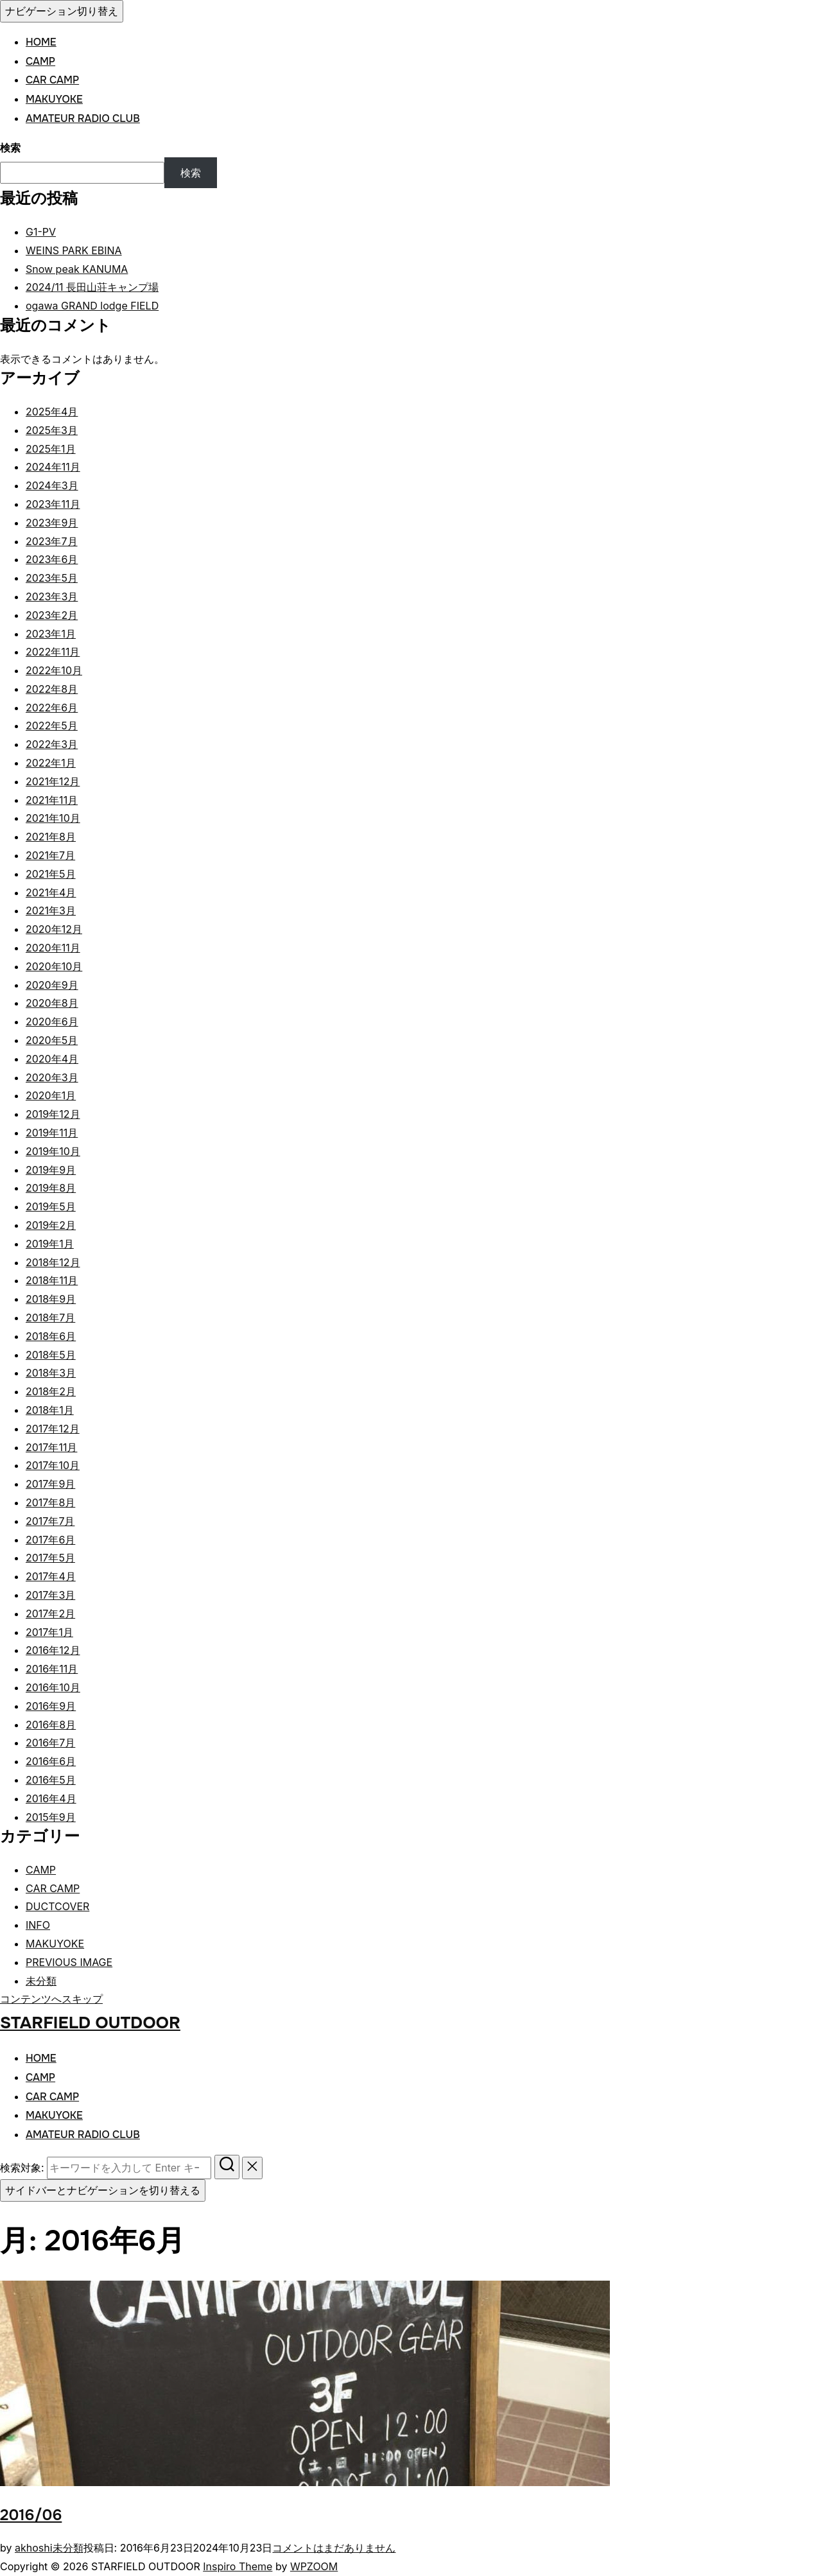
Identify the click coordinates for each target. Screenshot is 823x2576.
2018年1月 (50, 1410)
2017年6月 (50, 1539)
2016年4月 (51, 1798)
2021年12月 (53, 781)
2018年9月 (51, 1298)
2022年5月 (52, 725)
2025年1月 (51, 448)
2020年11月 (53, 947)
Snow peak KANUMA (77, 269)
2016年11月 (52, 1668)
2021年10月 (53, 818)
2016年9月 (51, 1706)
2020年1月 (51, 1095)
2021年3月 (51, 910)
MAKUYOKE (54, 99)
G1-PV (41, 231)
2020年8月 (52, 1002)
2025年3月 (52, 430)
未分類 (41, 1980)
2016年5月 (51, 1779)
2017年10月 (53, 1465)
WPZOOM (314, 2566)
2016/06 (31, 2515)
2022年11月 (53, 651)
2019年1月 (50, 1243)
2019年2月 (51, 1225)
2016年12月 (53, 1650)
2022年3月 (52, 744)
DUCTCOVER (57, 1906)
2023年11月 (53, 504)
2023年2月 (52, 615)
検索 (10, 147)
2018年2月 (51, 1391)
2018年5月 (51, 1354)
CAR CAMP (52, 80)
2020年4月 (52, 1058)
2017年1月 (49, 1632)
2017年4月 (51, 1576)
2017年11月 (51, 1447)
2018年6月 (51, 1336)
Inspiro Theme (237, 2566)
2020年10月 (54, 966)
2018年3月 (51, 1372)
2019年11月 (52, 1132)
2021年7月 (50, 855)
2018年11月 (52, 1280)
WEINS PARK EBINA (74, 250)
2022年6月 (52, 707)
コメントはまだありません (333, 2547)
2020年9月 (52, 985)
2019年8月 (51, 1187)
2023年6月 (52, 559)
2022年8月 (52, 689)
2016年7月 (50, 1742)
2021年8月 (51, 836)
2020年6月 (52, 1021)
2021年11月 (52, 800)
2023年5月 (52, 577)
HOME (41, 42)
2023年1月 (51, 633)
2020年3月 (52, 1077)
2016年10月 (53, 1687)
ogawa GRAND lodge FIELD (92, 305)
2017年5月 (50, 1557)
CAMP (40, 61)
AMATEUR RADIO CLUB (83, 118)
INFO (38, 1925)
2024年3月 (52, 485)
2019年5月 (51, 1206)
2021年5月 (51, 873)
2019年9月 (51, 1169)
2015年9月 (51, 1817)
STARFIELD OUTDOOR (90, 2022)
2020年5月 (52, 1040)
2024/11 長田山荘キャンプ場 (92, 287)
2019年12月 (53, 1114)
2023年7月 (52, 541)
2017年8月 (50, 1502)
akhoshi (34, 2547)
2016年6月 (51, 1761)
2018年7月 (50, 1317)
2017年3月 (50, 1594)
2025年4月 (52, 411)
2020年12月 (54, 929)
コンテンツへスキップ (51, 1998)
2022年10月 (54, 670)
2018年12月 (53, 1262)
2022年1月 (51, 762)
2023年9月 (52, 522)
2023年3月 (52, 596)
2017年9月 (50, 1483)
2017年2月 (50, 1613)
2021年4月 (51, 892)
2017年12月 (53, 1428)
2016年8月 (51, 1724)
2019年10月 (53, 1151)
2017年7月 (50, 1521)
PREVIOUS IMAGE (69, 1962)
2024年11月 (53, 466)
